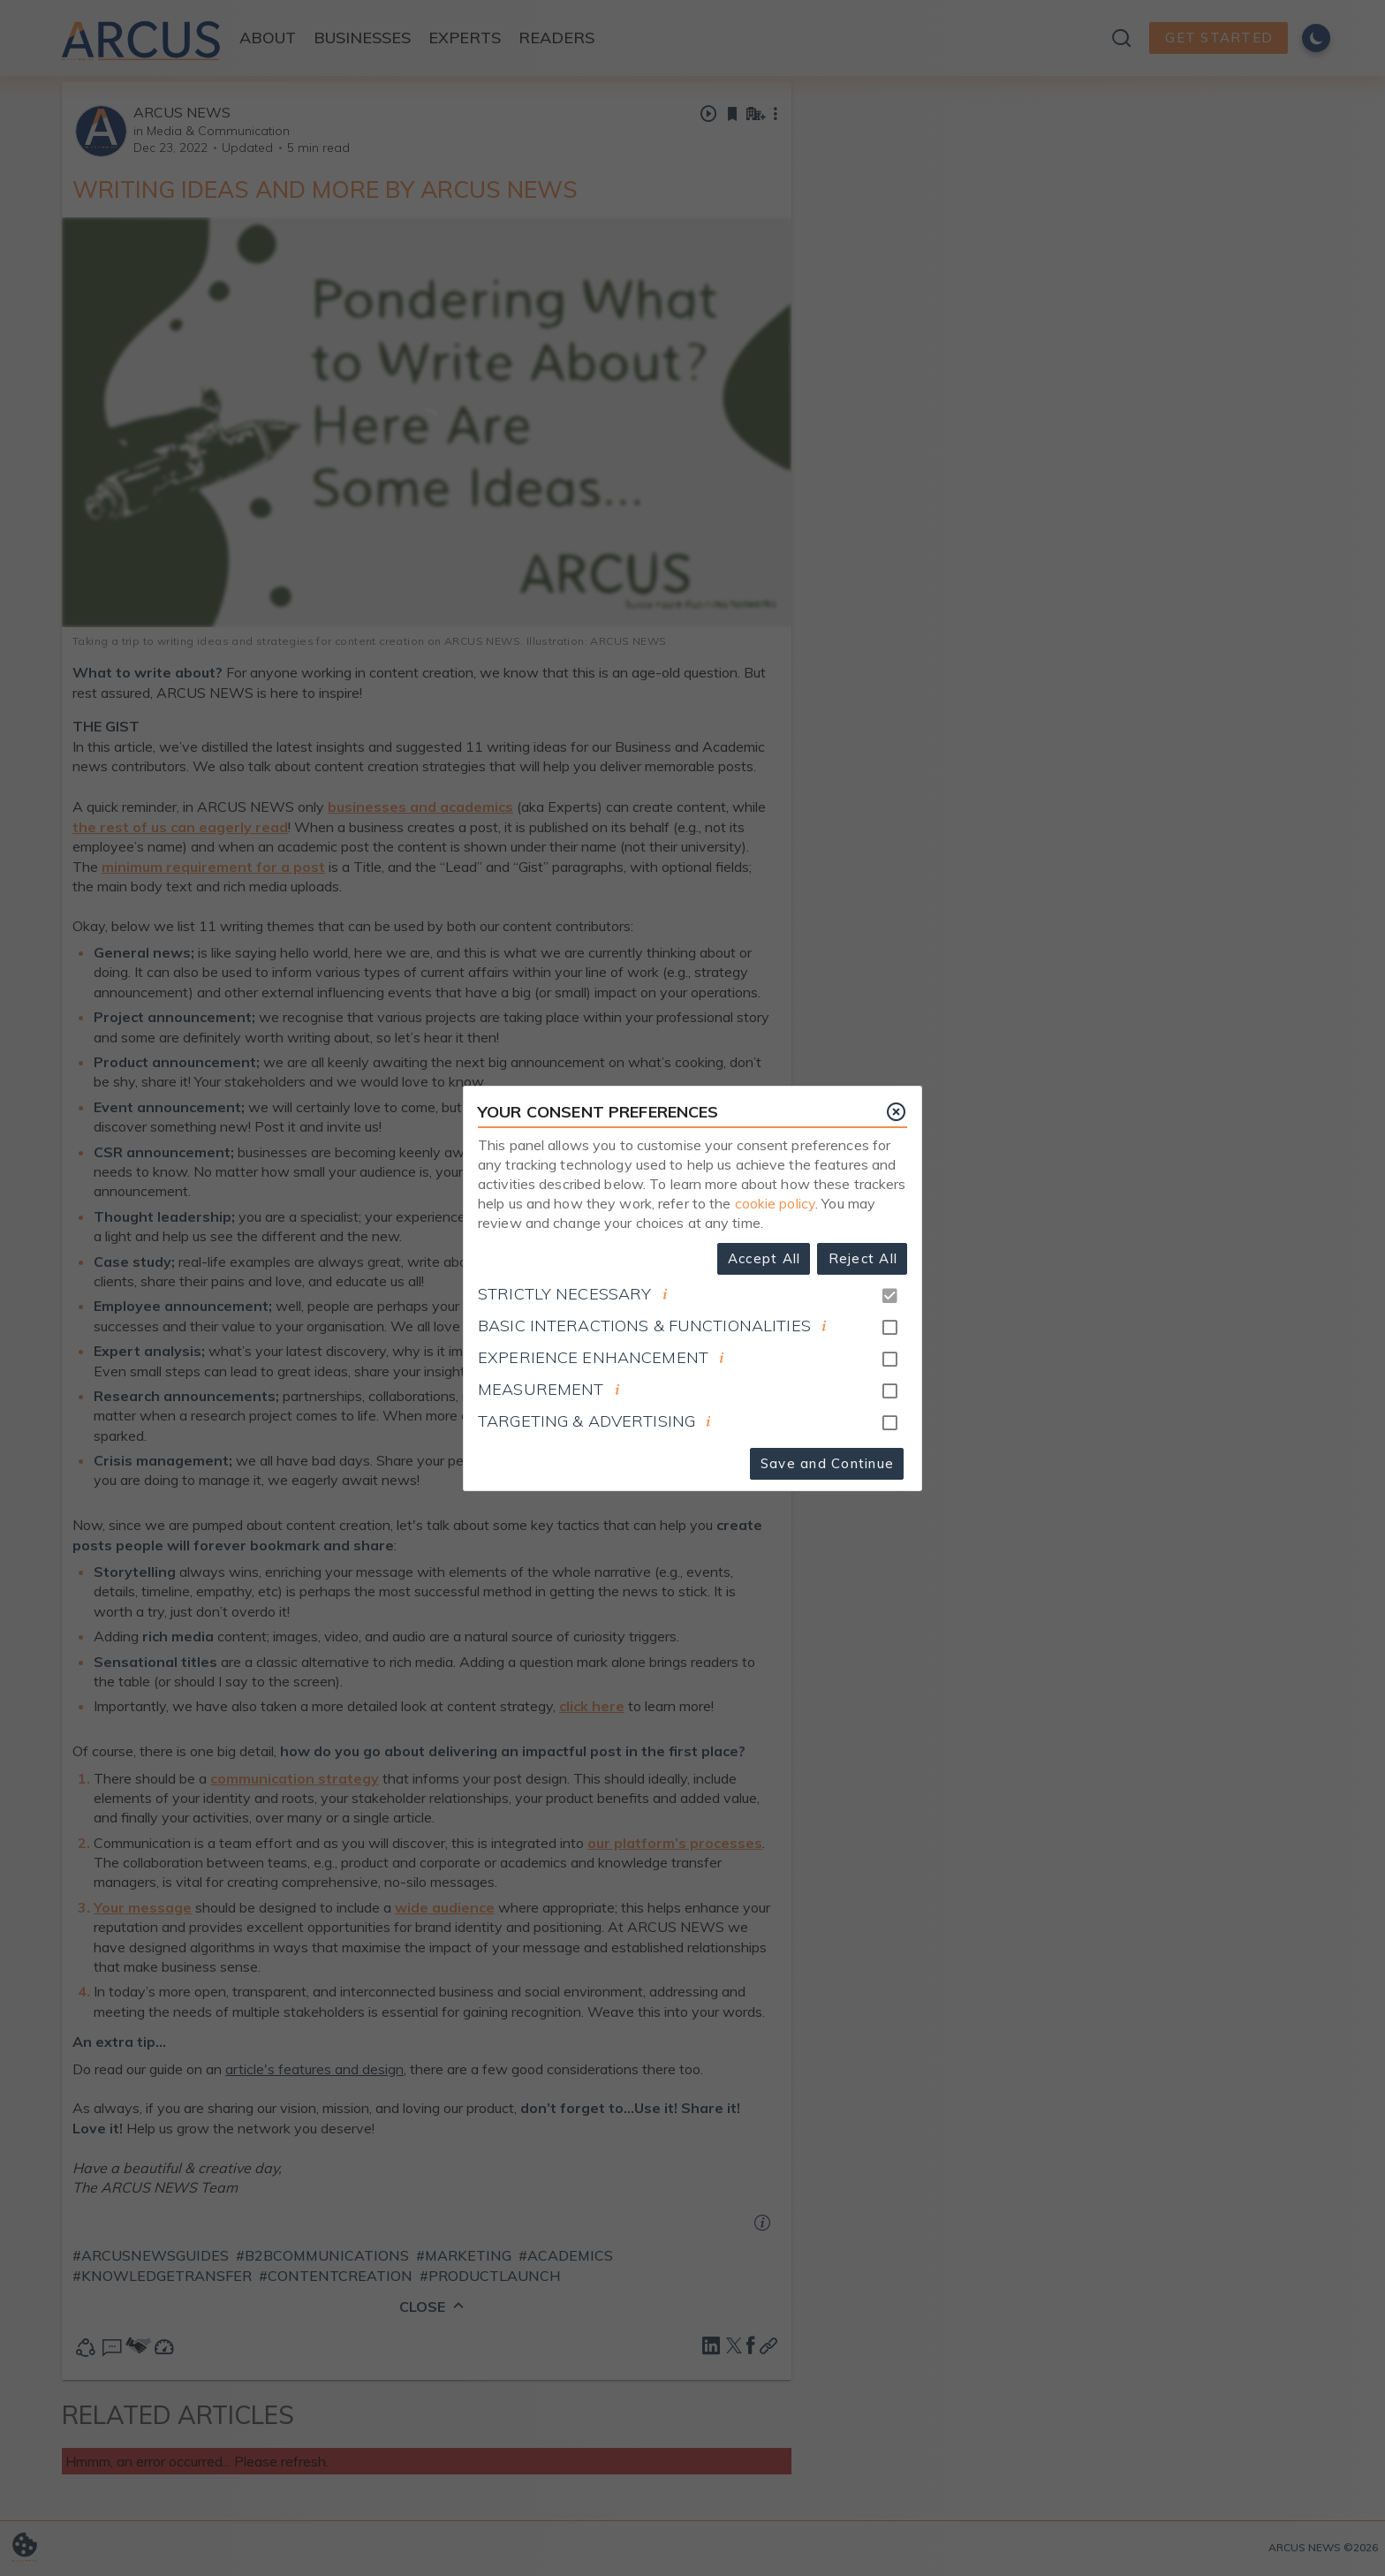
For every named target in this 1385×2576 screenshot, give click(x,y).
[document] (665, 1294)
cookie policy (775, 1203)
